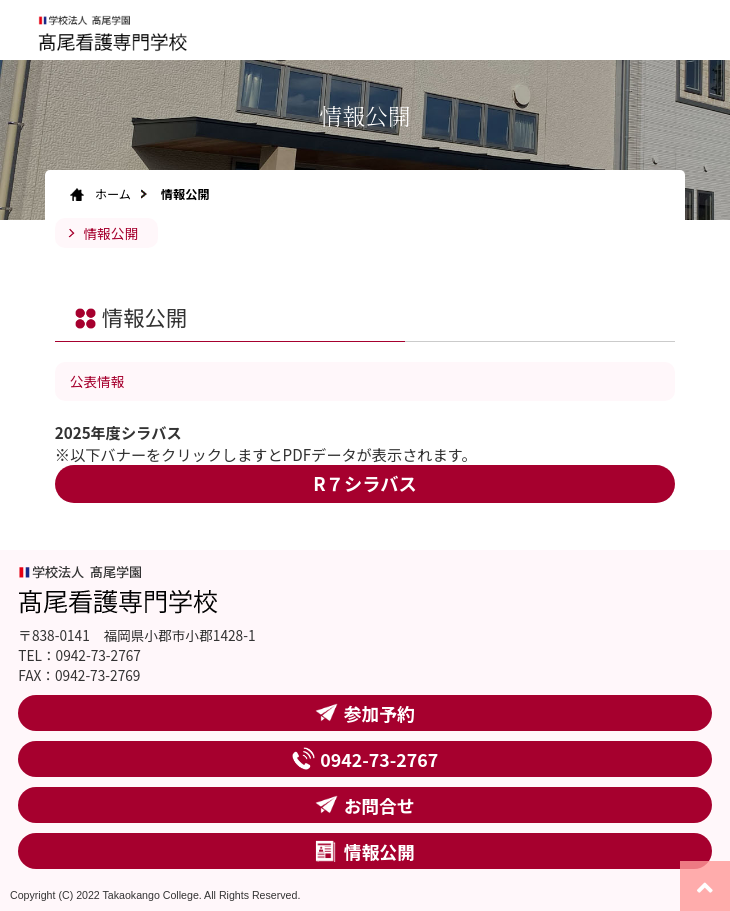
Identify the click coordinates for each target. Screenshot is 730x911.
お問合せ (379, 805)
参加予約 (379, 713)
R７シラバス (364, 483)
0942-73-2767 (379, 759)
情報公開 (110, 233)
